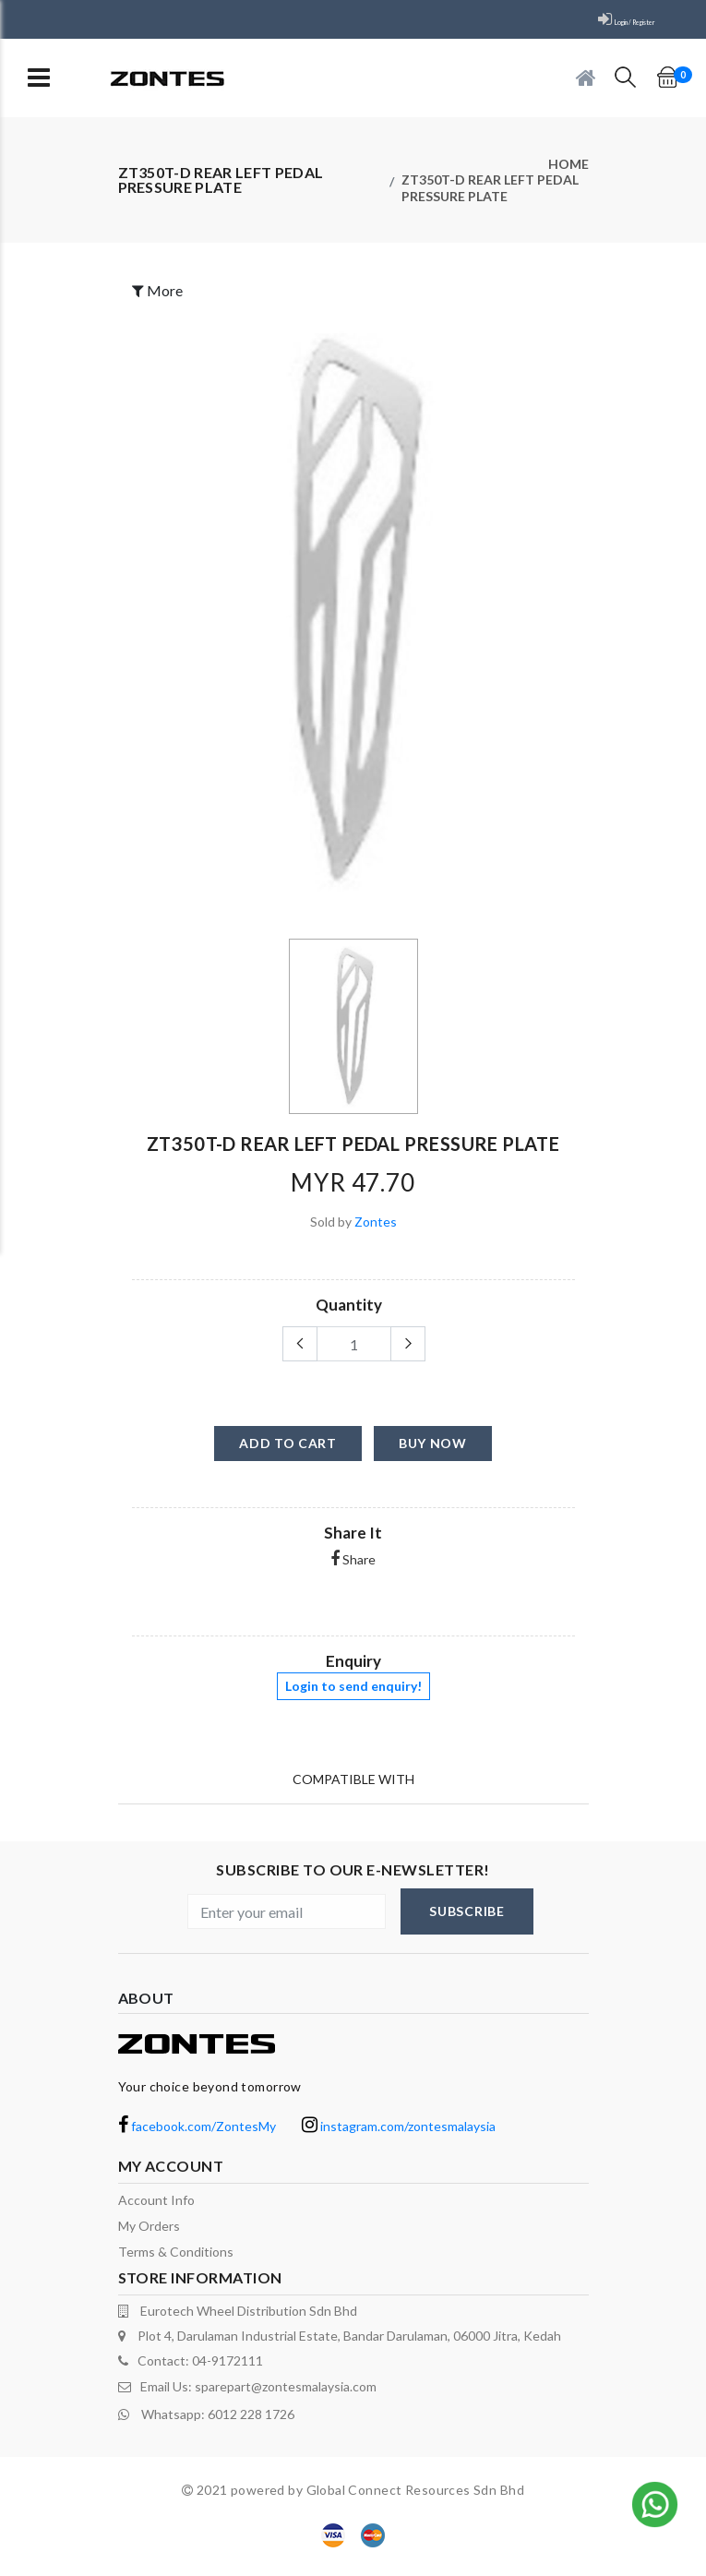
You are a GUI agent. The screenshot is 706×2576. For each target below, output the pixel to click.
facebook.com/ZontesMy (197, 2136)
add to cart (288, 1453)
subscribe (466, 1921)
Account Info (156, 2210)
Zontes (375, 1232)
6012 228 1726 (251, 2420)
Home (568, 166)
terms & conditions (175, 2262)
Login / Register (609, 20)
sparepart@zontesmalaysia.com (286, 2395)
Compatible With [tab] (353, 1784)
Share (353, 1569)
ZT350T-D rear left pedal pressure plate (490, 194)
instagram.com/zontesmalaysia (399, 2136)
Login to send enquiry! (353, 1696)
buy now (433, 1453)
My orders (149, 2236)
